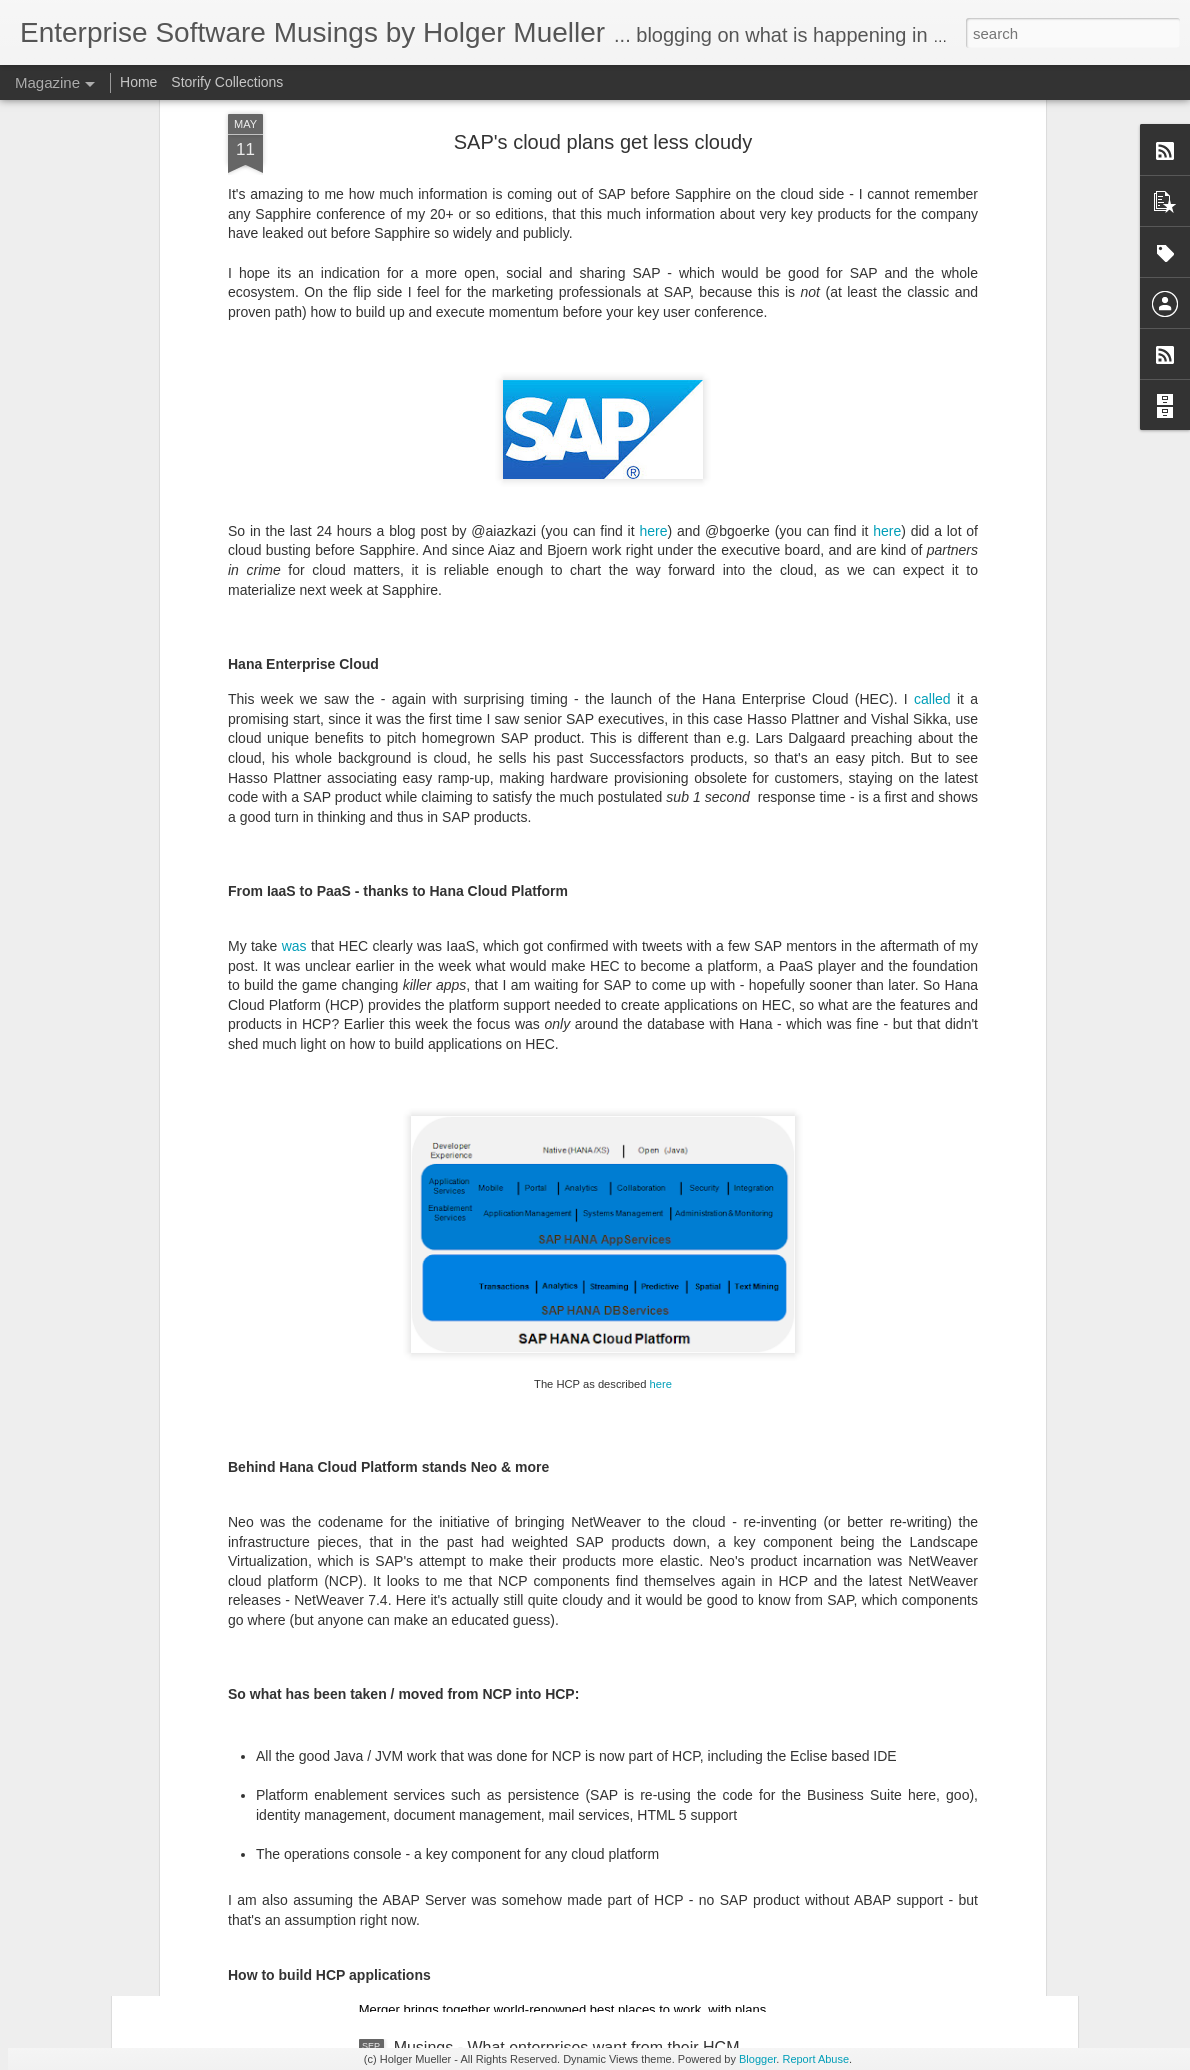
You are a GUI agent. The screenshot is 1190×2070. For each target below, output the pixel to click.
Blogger (757, 2059)
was (294, 495)
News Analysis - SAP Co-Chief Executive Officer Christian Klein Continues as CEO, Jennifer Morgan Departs (576, 1384)
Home (138, 82)
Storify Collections (227, 82)
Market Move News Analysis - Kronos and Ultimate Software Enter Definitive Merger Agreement (573, 1829)
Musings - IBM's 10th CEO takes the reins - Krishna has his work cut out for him (576, 1602)
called (932, 248)
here (661, 932)
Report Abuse (815, 2059)
